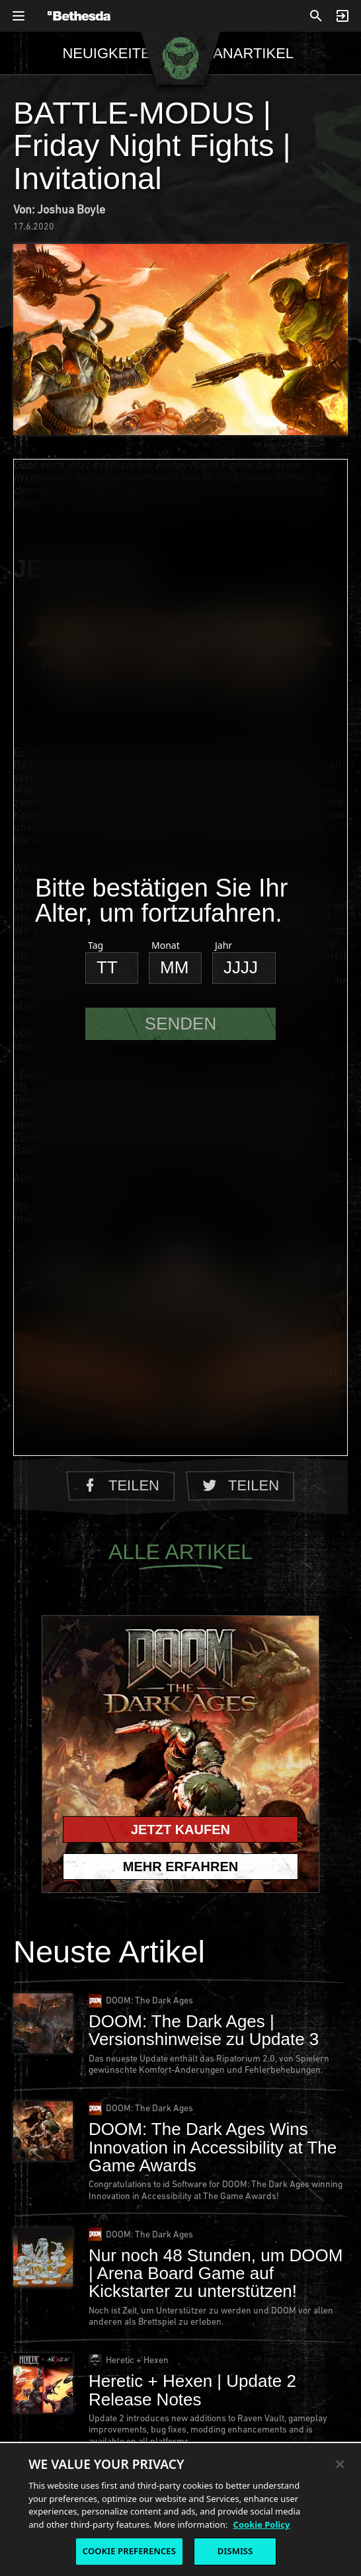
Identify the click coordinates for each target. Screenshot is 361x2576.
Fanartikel (249, 53)
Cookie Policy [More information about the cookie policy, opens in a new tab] (261, 2524)
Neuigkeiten (111, 53)
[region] (180, 2509)
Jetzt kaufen (180, 1829)
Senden (180, 1023)
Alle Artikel (180, 1555)
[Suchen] (316, 16)
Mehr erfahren (180, 1866)
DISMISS (235, 2551)
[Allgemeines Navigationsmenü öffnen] (18, 16)
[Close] (339, 2464)
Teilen (120, 1485)
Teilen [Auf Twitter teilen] (240, 1485)
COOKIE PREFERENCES (129, 2551)
